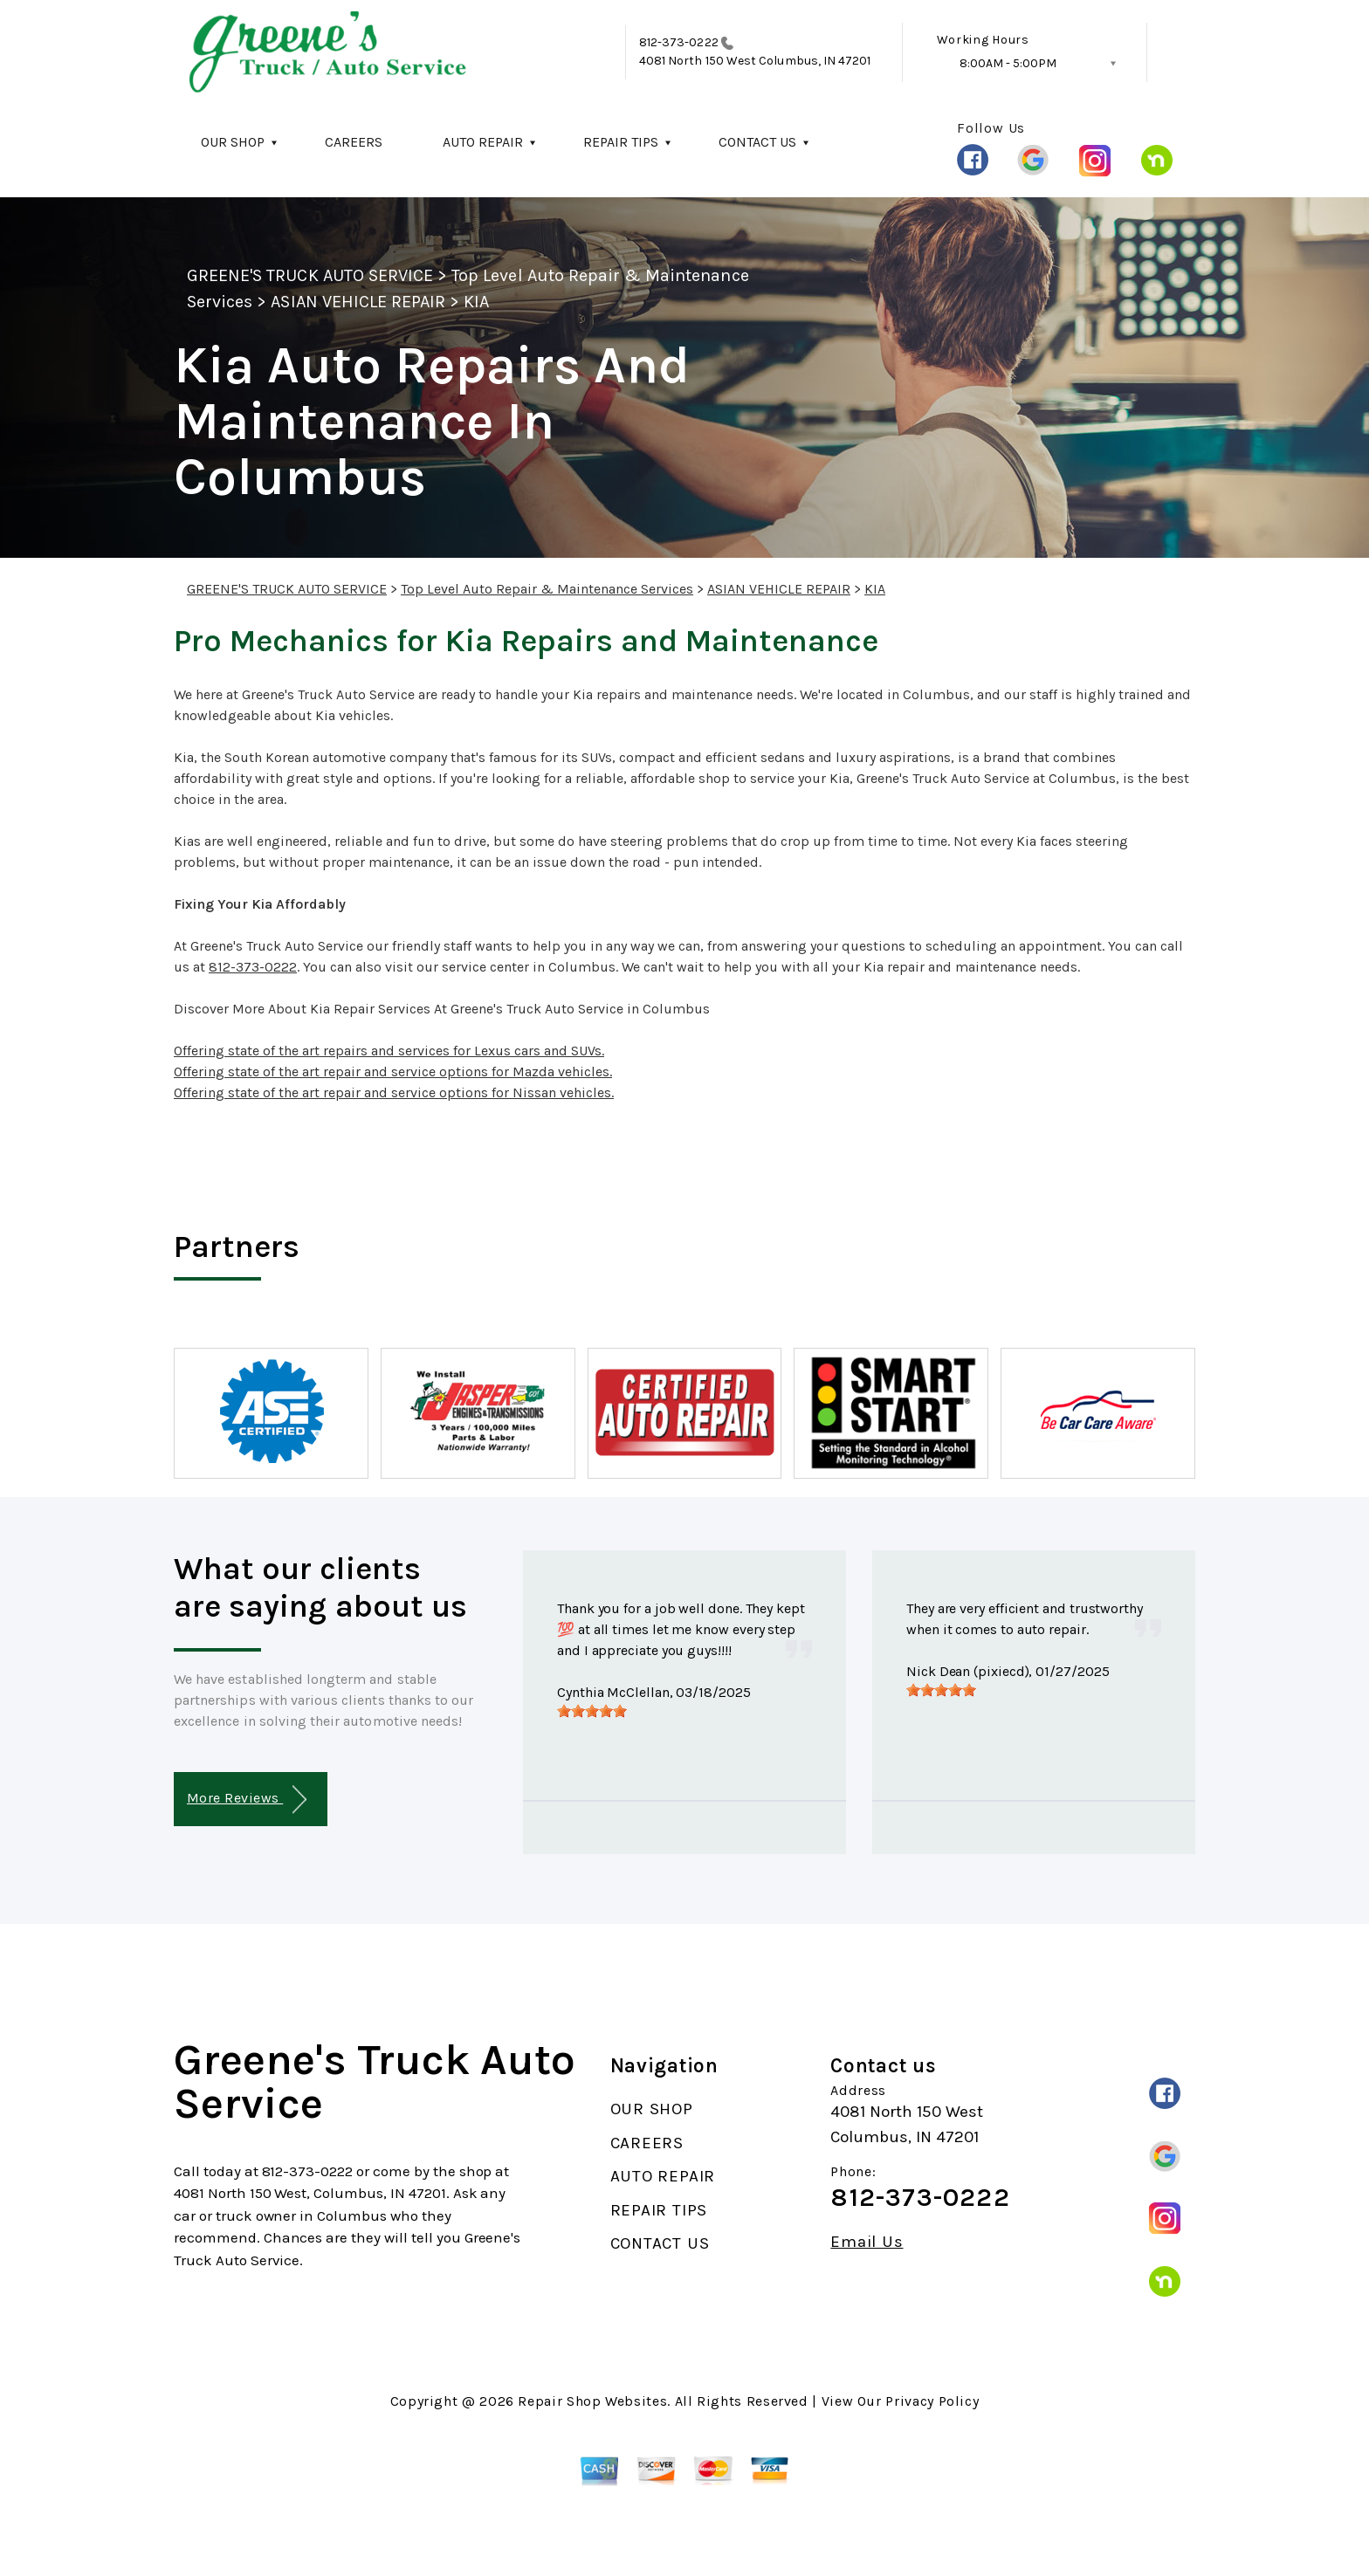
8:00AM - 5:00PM (1008, 63)
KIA (476, 302)
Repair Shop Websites (592, 2401)
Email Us (866, 2242)
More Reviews (246, 1799)
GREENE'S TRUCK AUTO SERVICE (310, 275)
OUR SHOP (233, 142)
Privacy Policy (932, 2401)
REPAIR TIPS (620, 142)
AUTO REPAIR (483, 142)
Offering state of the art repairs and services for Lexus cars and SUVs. (389, 1050)
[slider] (592, 1711)
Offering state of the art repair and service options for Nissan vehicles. (394, 1092)
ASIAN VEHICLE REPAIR (358, 302)
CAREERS (353, 142)
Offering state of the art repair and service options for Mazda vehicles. (393, 1071)
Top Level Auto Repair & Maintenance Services (547, 588)
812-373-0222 (679, 42)
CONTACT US (757, 142)
